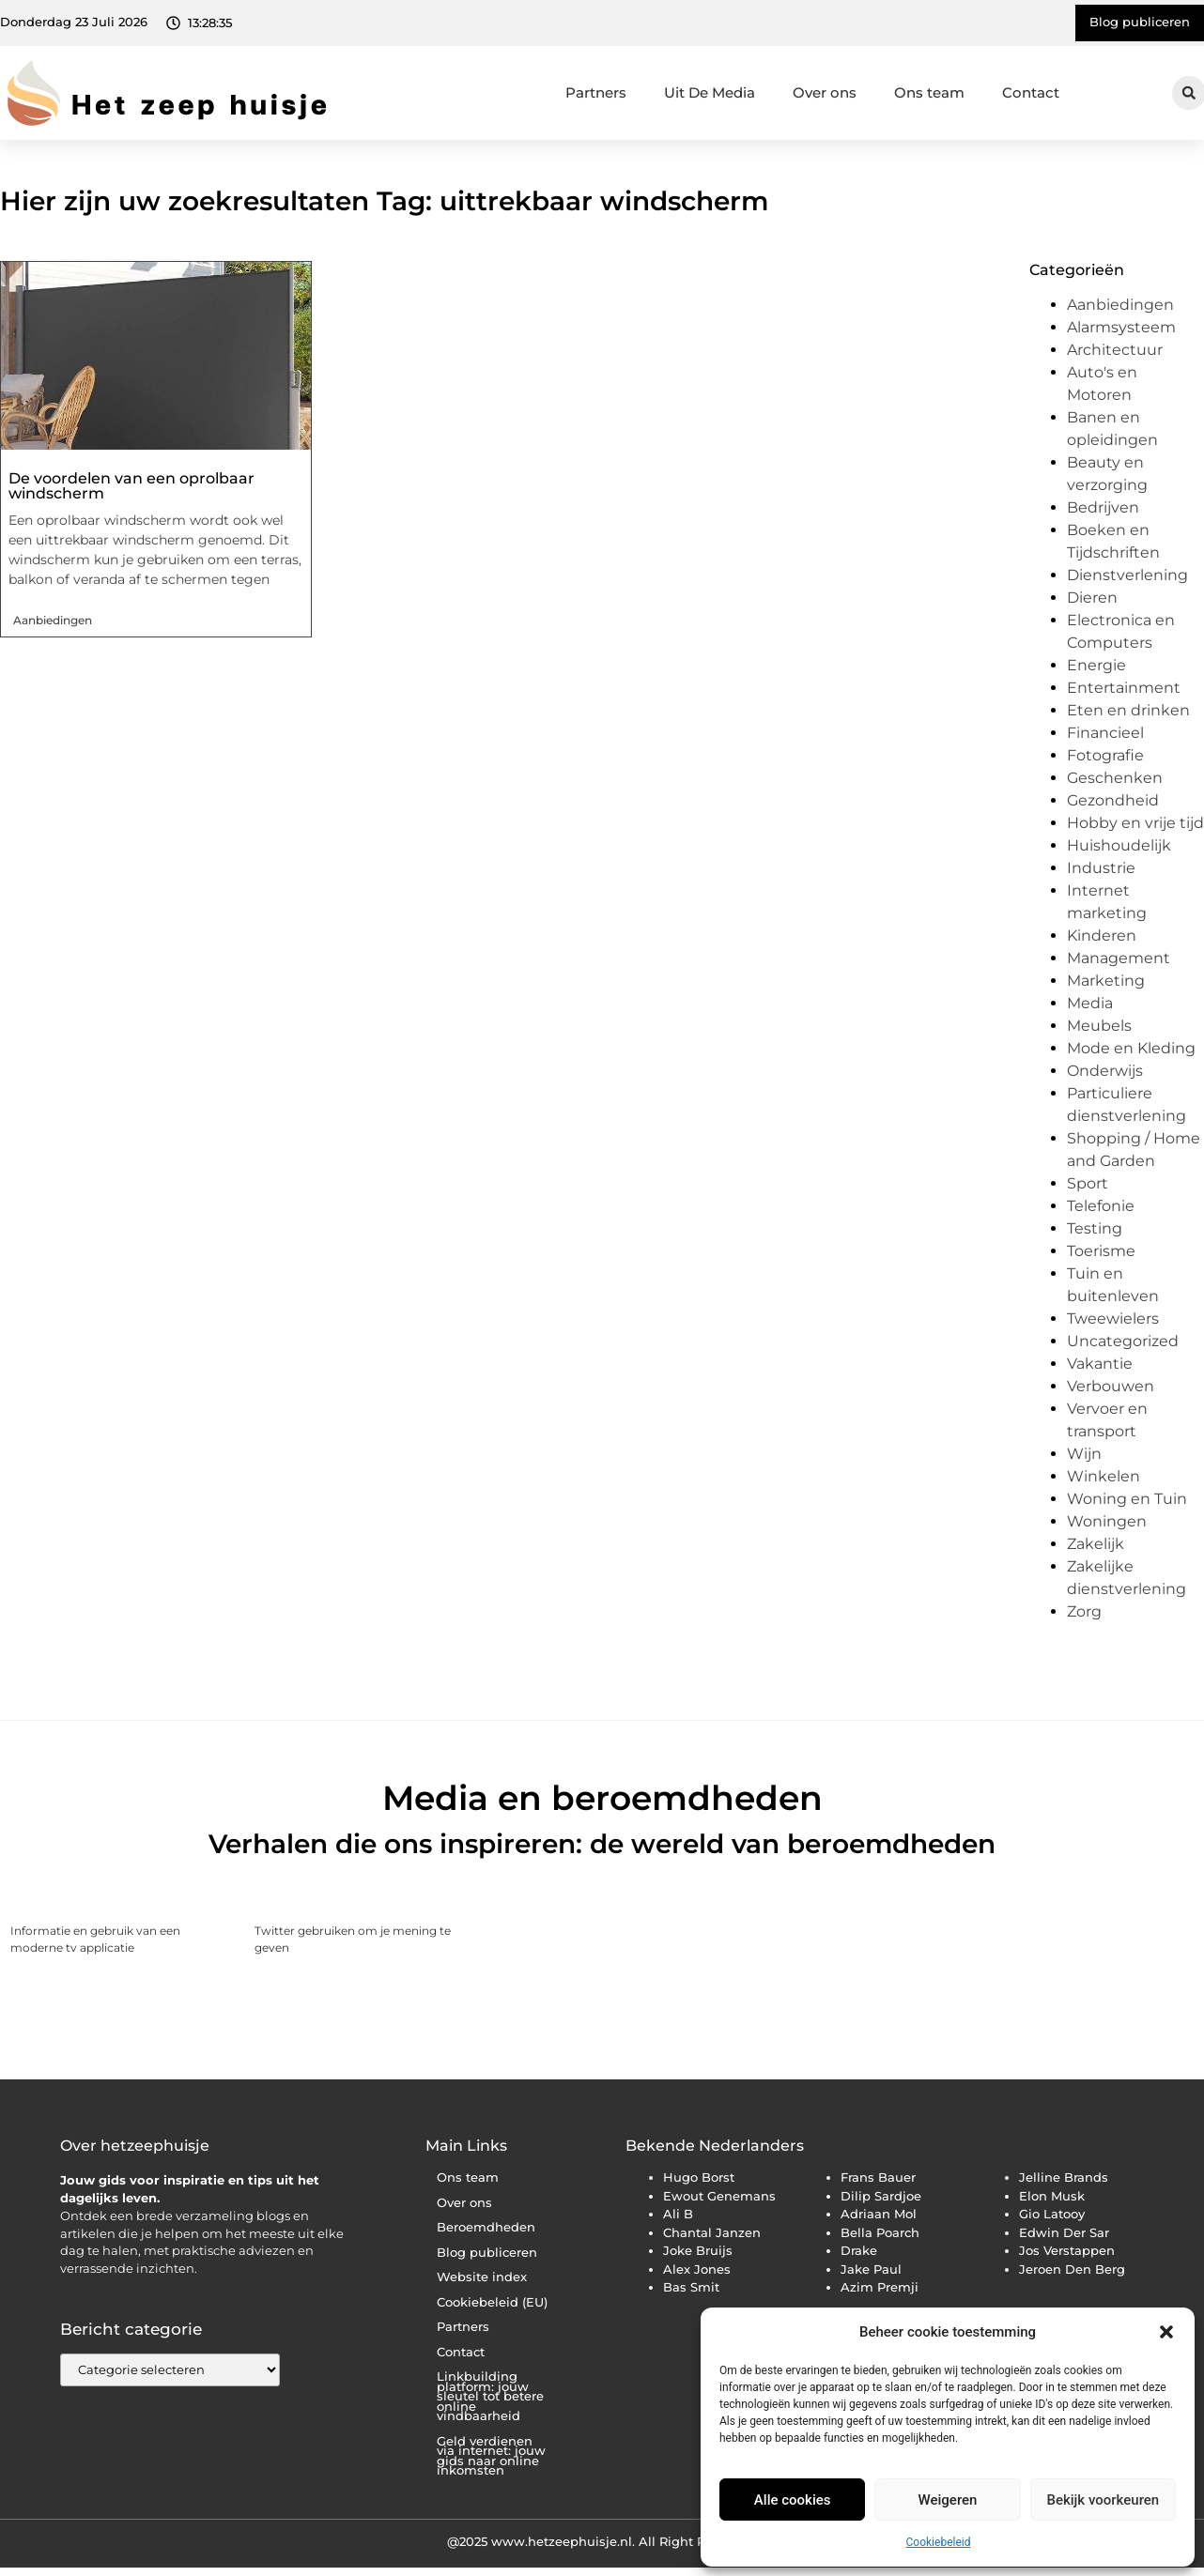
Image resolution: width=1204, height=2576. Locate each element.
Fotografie (1105, 755)
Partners (595, 92)
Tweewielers (1113, 1318)
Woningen (1107, 1521)
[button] (1166, 2332)
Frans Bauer (878, 2177)
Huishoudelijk (1119, 845)
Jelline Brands (1063, 2177)
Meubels (1099, 1026)
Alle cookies (792, 2500)
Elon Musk (1052, 2195)
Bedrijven (1103, 507)
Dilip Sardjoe (881, 2195)
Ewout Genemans (719, 2195)
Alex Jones (697, 2269)
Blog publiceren (487, 2253)
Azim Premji (879, 2286)
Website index (482, 2277)
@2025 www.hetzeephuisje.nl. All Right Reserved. (602, 2541)
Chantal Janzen (712, 2232)
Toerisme (1101, 1251)
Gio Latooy (1052, 2213)
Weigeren (948, 2500)
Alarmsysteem (1121, 327)
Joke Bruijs (698, 2250)
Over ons (825, 92)
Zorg (1084, 1611)
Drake (859, 2250)
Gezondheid (1113, 800)
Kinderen (1101, 935)
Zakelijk (1095, 1544)
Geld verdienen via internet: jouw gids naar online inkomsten (491, 2456)
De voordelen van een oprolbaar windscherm (131, 485)
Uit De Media (709, 92)
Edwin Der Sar (1064, 2232)
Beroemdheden (486, 2227)
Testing (1094, 1228)
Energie (1096, 665)
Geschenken (1115, 778)
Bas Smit (691, 2286)
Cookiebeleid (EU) (492, 2302)
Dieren (1092, 597)
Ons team (929, 92)
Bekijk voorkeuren (1102, 2500)
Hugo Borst (698, 2177)
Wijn (1084, 1454)
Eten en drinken (1128, 710)
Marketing (1106, 980)
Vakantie (1100, 1363)
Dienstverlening (1127, 575)
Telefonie (1101, 1206)
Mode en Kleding (1131, 1048)
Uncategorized (1123, 1341)
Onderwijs (1105, 1071)
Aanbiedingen (52, 620)
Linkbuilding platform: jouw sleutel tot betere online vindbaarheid (490, 2396)
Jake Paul (871, 2269)
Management (1118, 958)
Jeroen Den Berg (1072, 2269)
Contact (1030, 92)
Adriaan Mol (879, 2213)
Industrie (1101, 868)
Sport (1087, 1183)
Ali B (678, 2213)
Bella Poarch (880, 2232)
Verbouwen (1110, 1386)
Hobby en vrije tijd (1135, 823)
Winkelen (1103, 1476)
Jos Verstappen (1067, 2250)
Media (1090, 1003)
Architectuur (1115, 350)
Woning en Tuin (1127, 1499)
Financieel (1105, 733)
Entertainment (1124, 688)
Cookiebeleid (938, 2542)
